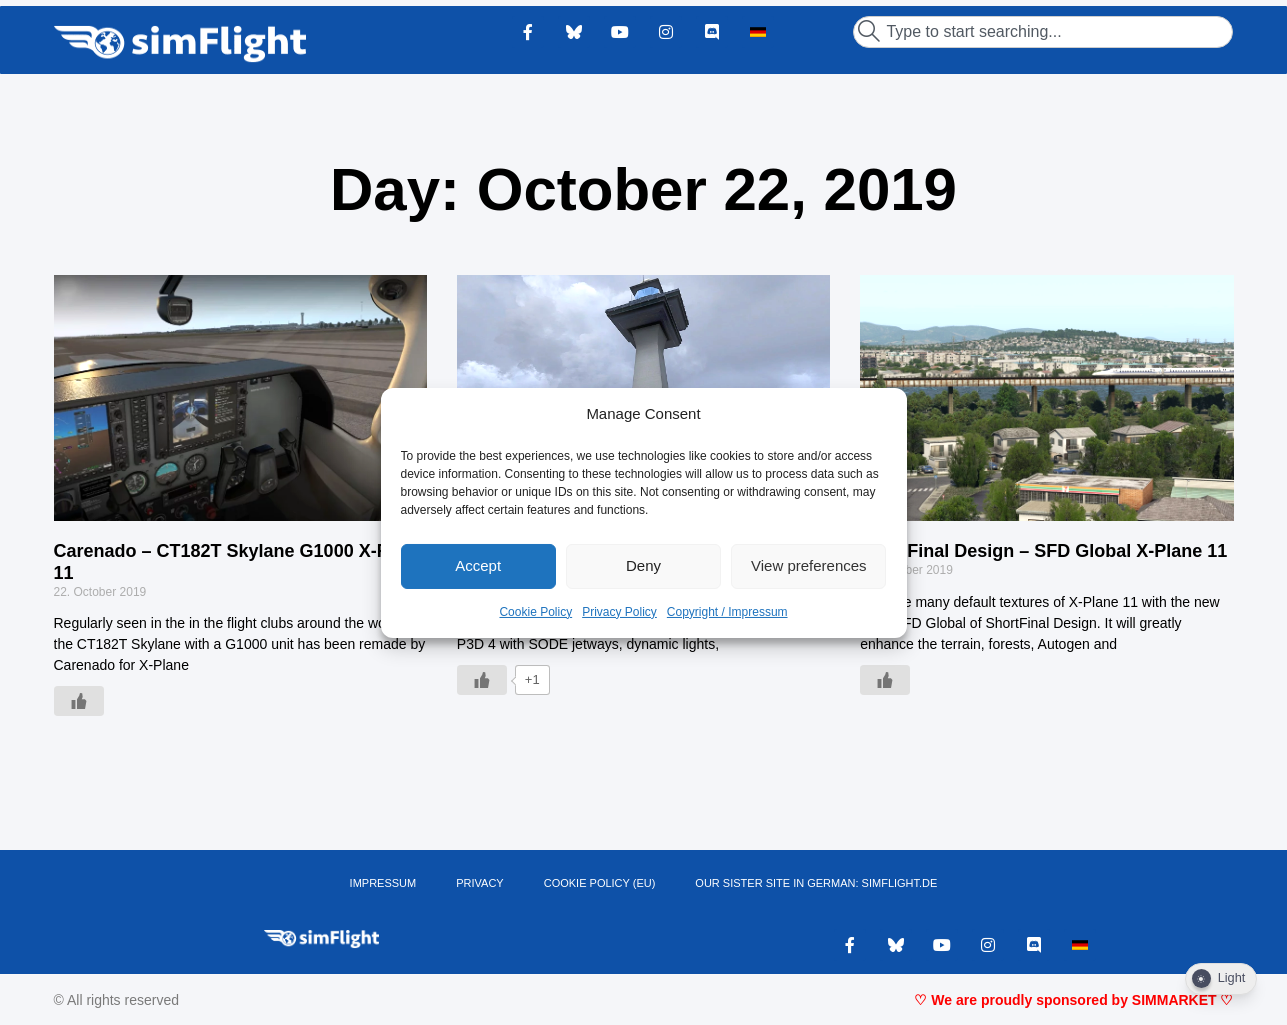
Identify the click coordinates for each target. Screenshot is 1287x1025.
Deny (643, 565)
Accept (478, 565)
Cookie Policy (535, 612)
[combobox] (1043, 32)
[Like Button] (79, 701)
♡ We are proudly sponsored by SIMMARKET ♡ (1073, 1000)
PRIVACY (479, 883)
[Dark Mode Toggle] (1221, 979)
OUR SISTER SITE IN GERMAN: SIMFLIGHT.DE (816, 883)
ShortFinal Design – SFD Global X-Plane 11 (1043, 551)
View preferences (809, 565)
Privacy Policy (619, 612)
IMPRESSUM (383, 883)
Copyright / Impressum (727, 612)
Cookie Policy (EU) (600, 883)
